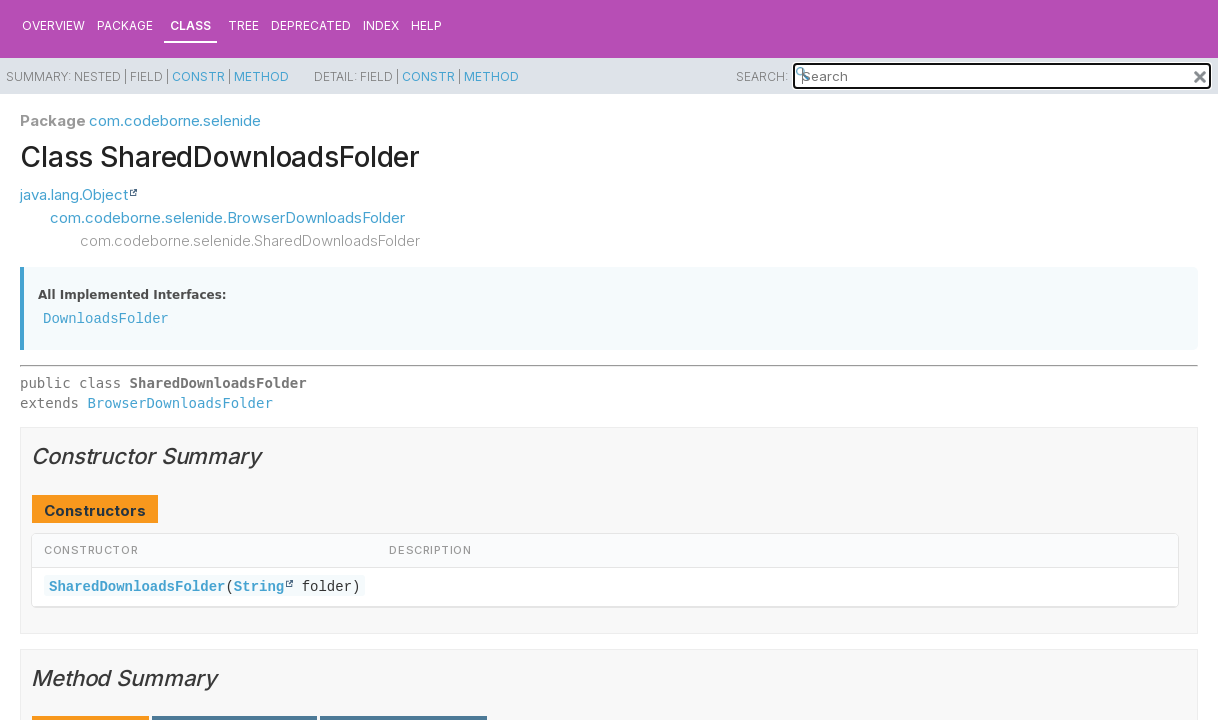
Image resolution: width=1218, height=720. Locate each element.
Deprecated (311, 25)
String (259, 585)
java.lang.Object (74, 194)
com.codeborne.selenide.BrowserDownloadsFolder (227, 217)
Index (381, 25)
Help (426, 25)
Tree (243, 25)
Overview (53, 25)
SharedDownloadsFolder (137, 585)
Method (261, 76)
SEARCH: (762, 76)
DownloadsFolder (106, 318)
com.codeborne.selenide (174, 120)
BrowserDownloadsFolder (179, 403)
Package (125, 25)
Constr (198, 76)
